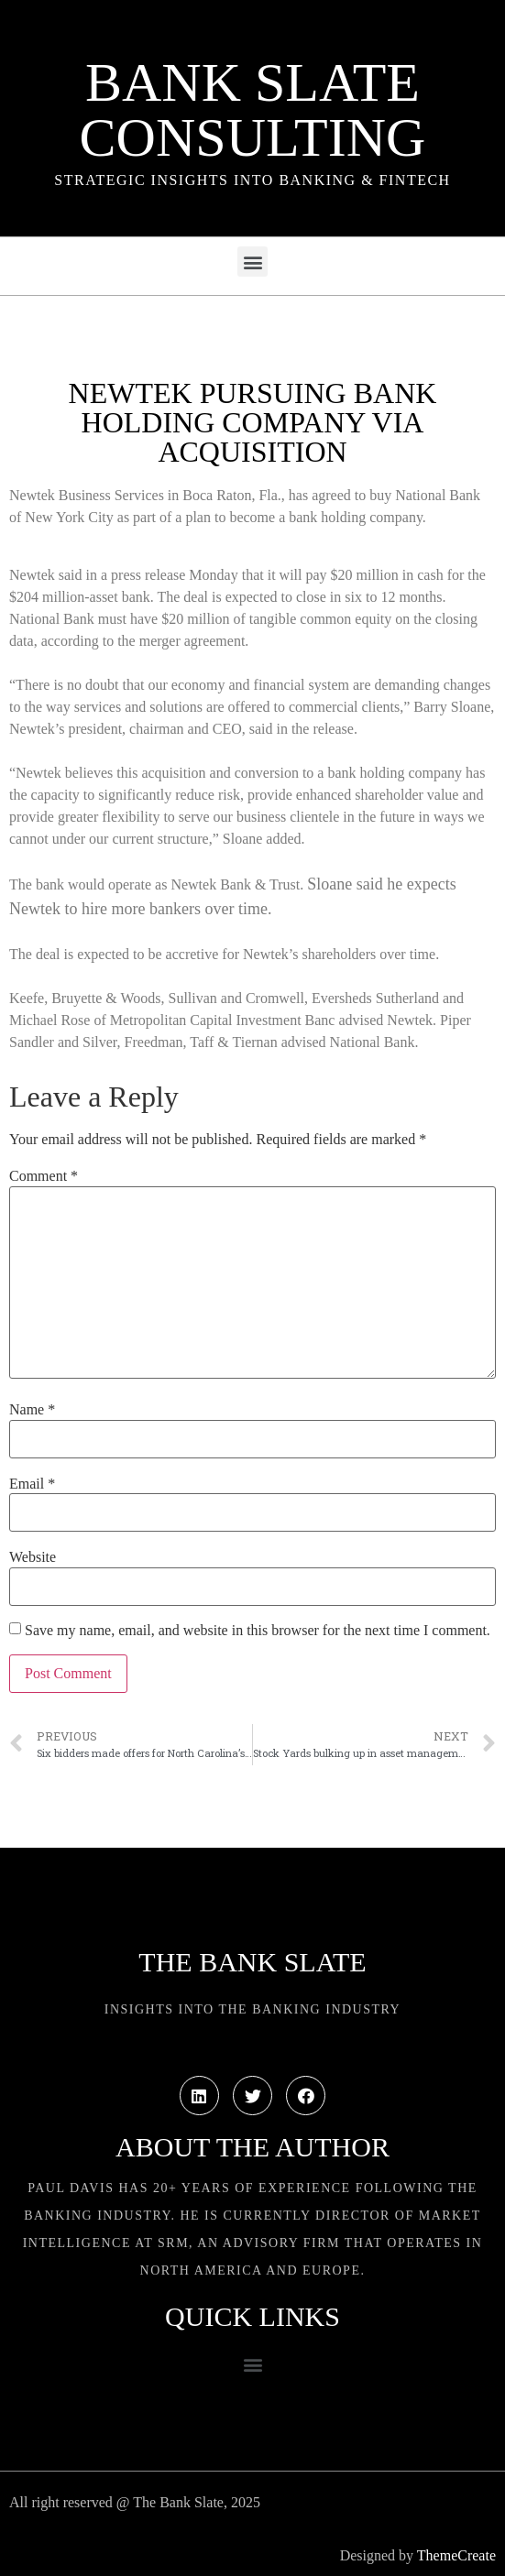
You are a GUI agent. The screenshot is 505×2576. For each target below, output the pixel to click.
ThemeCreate (456, 2555)
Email (32, 1484)
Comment (43, 1176)
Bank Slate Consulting (253, 110)
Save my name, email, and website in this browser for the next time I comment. (257, 1630)
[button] (252, 261)
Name (32, 1410)
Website (32, 1557)
